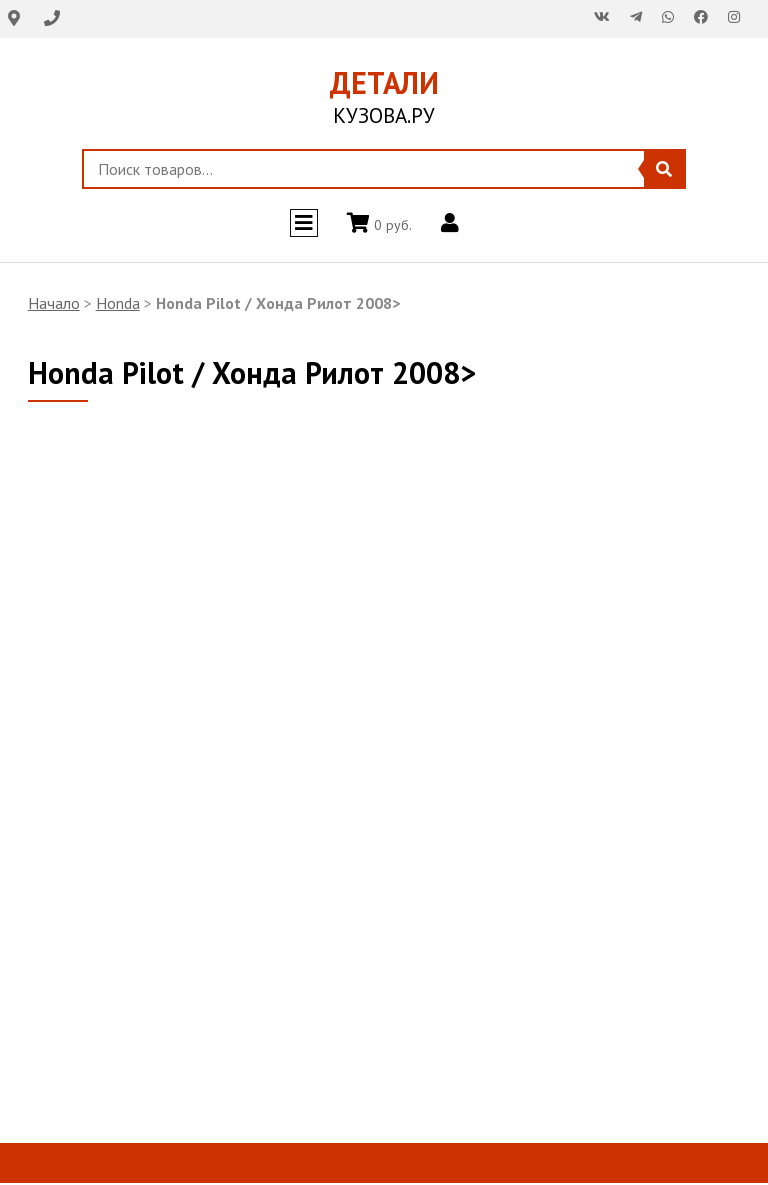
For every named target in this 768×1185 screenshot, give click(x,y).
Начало (54, 303)
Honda (118, 303)
